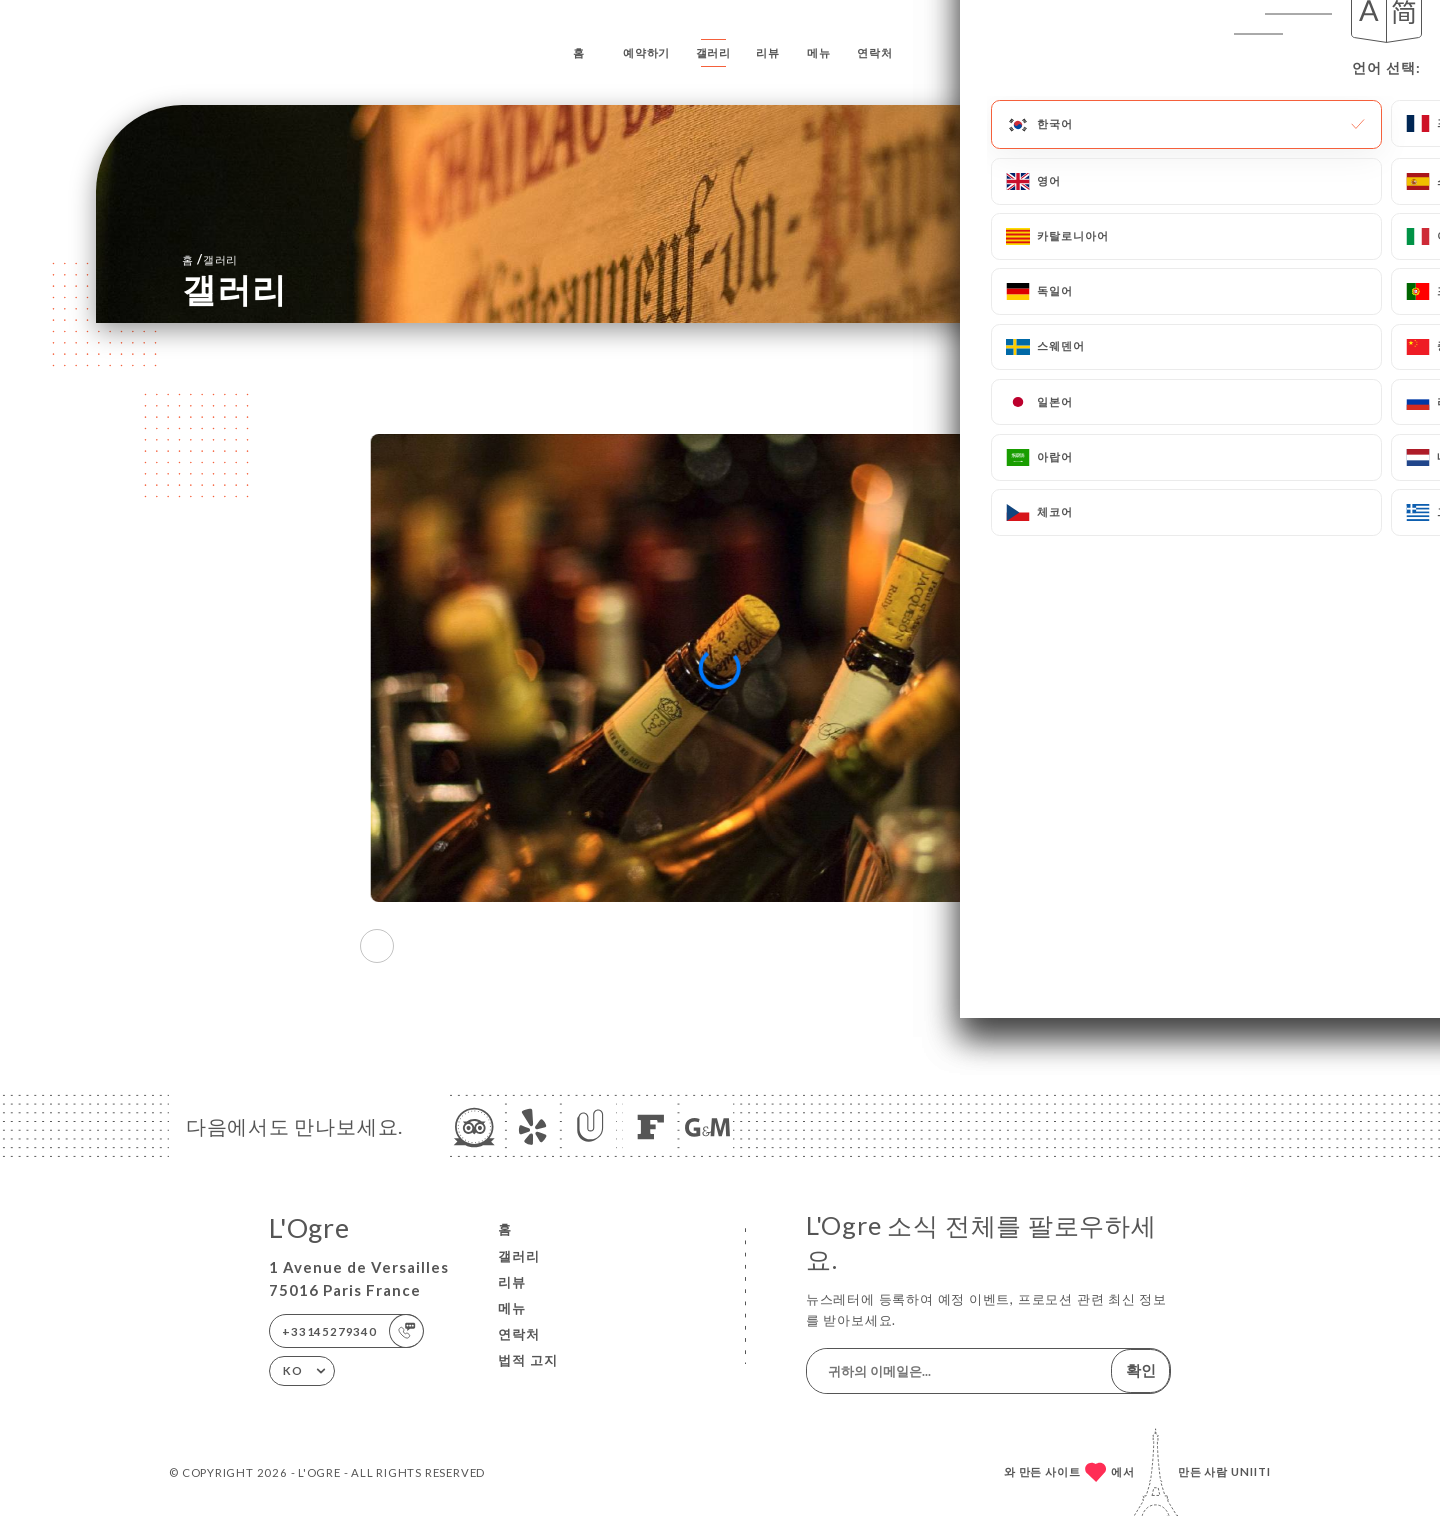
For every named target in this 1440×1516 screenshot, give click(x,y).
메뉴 (819, 52)
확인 (1141, 1370)
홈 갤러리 (210, 259)
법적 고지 (528, 1360)
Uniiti (1251, 1471)
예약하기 (646, 52)
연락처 (874, 52)
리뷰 (768, 52)
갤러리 (713, 52)
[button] (1063, 946)
